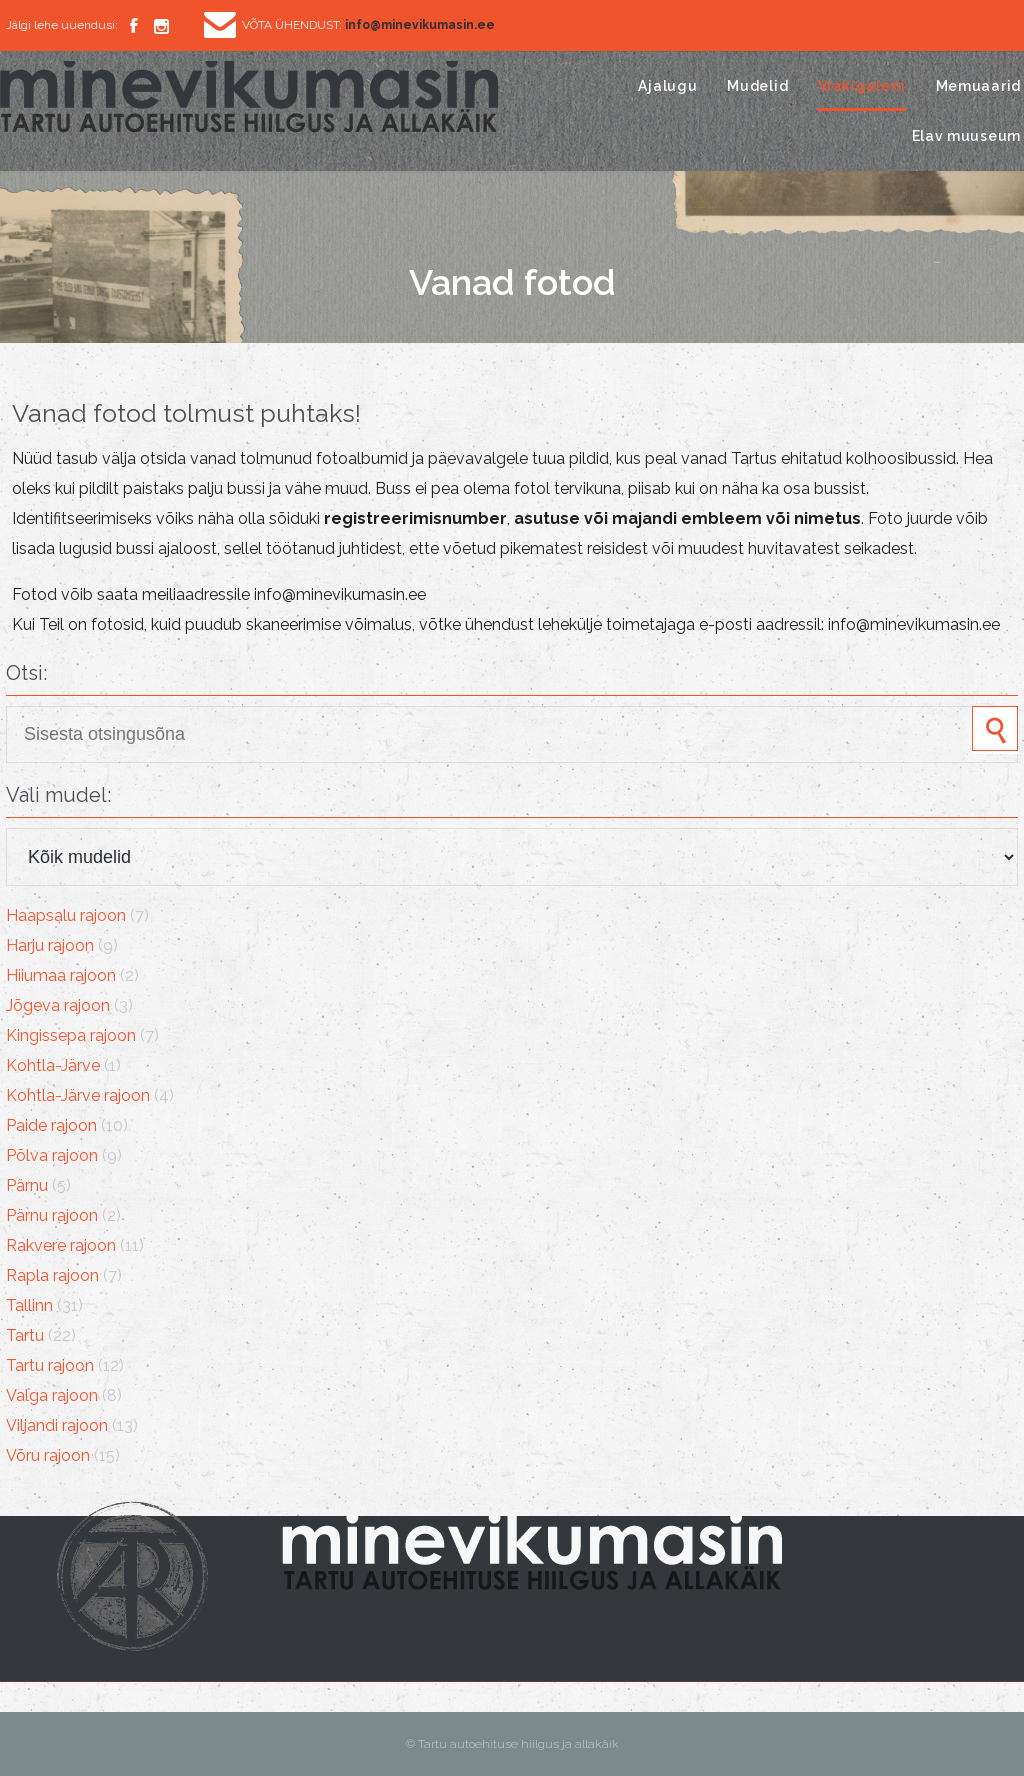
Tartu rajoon (50, 1365)
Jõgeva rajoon (58, 1005)
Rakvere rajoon (61, 1245)
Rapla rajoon (52, 1275)
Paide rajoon (51, 1125)
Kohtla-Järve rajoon (78, 1095)
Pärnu (27, 1185)
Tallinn (29, 1305)
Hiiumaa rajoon (61, 975)
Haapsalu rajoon (66, 915)
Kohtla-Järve (53, 1065)
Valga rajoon (52, 1395)
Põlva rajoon (52, 1155)
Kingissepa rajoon (71, 1035)
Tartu (25, 1335)
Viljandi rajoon (57, 1425)
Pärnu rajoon (52, 1215)
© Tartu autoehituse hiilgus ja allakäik (512, 1744)
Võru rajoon (48, 1455)
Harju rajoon (50, 945)
